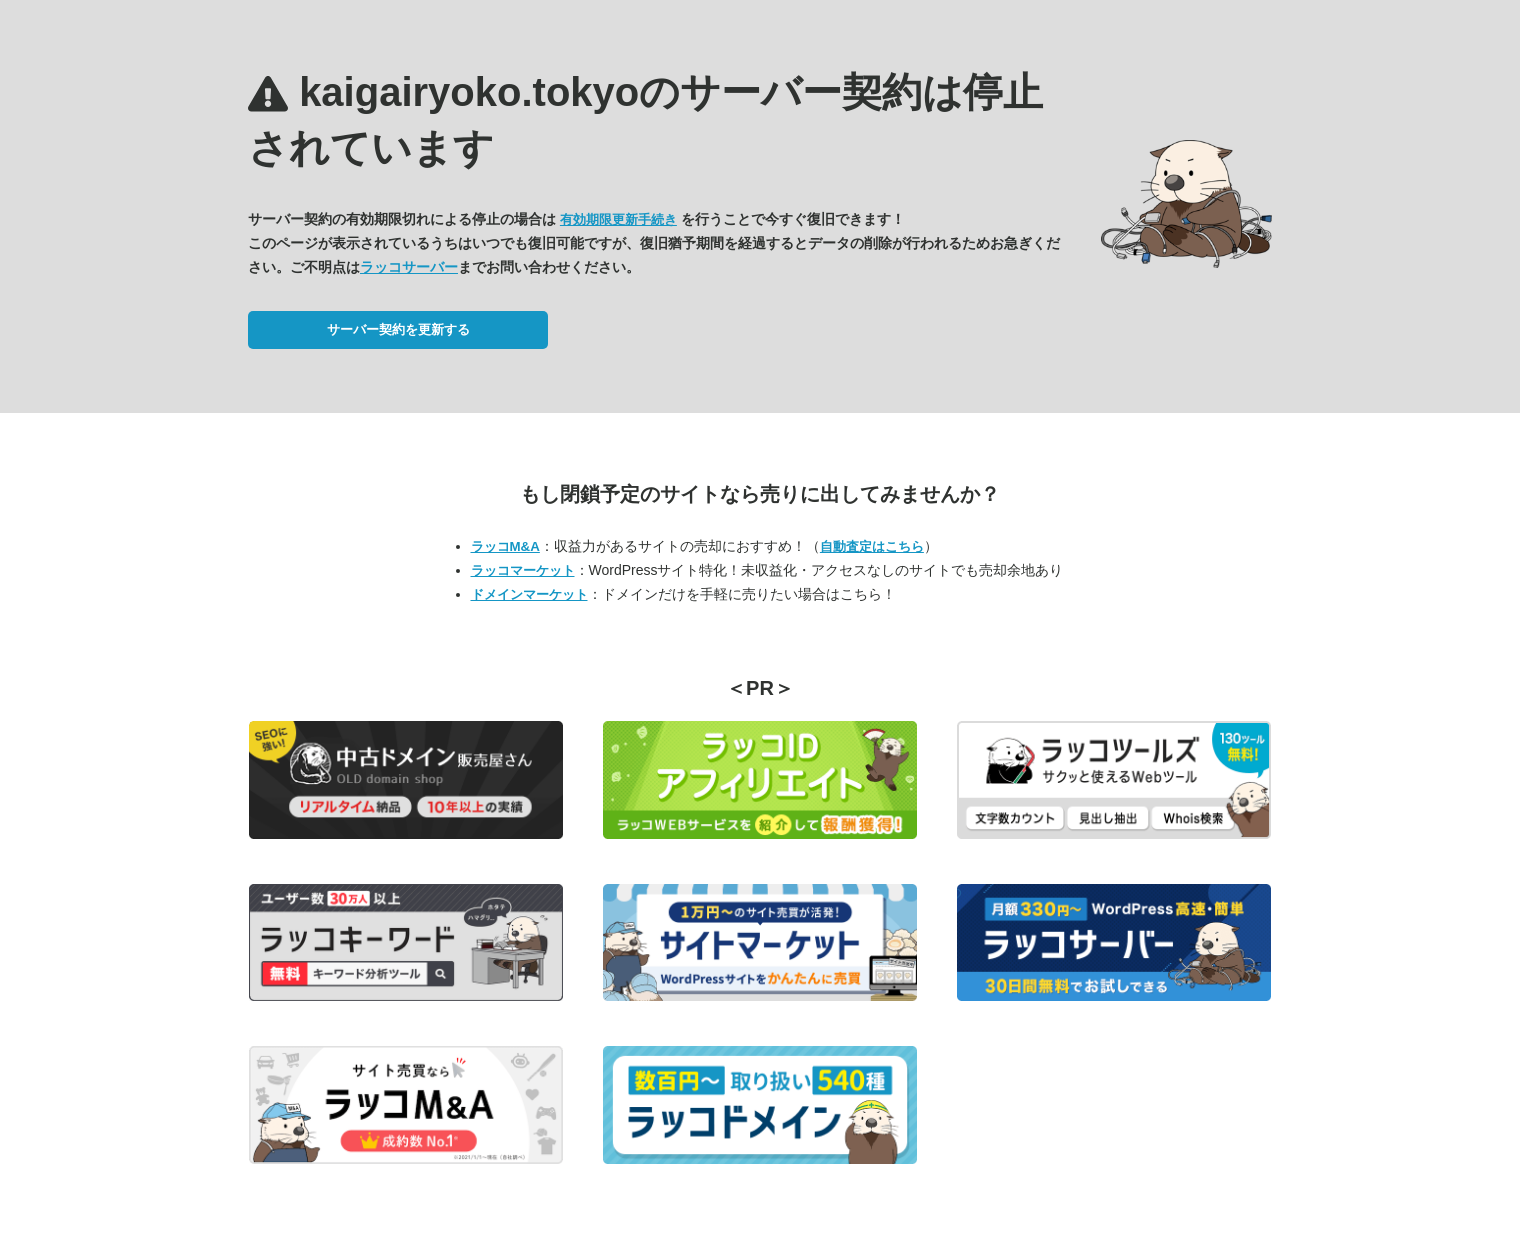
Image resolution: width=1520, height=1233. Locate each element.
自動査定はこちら (872, 546)
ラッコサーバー (409, 267)
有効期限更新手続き (618, 219)
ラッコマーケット (523, 570)
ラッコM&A (505, 546)
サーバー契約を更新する (398, 329)
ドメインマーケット (529, 594)
